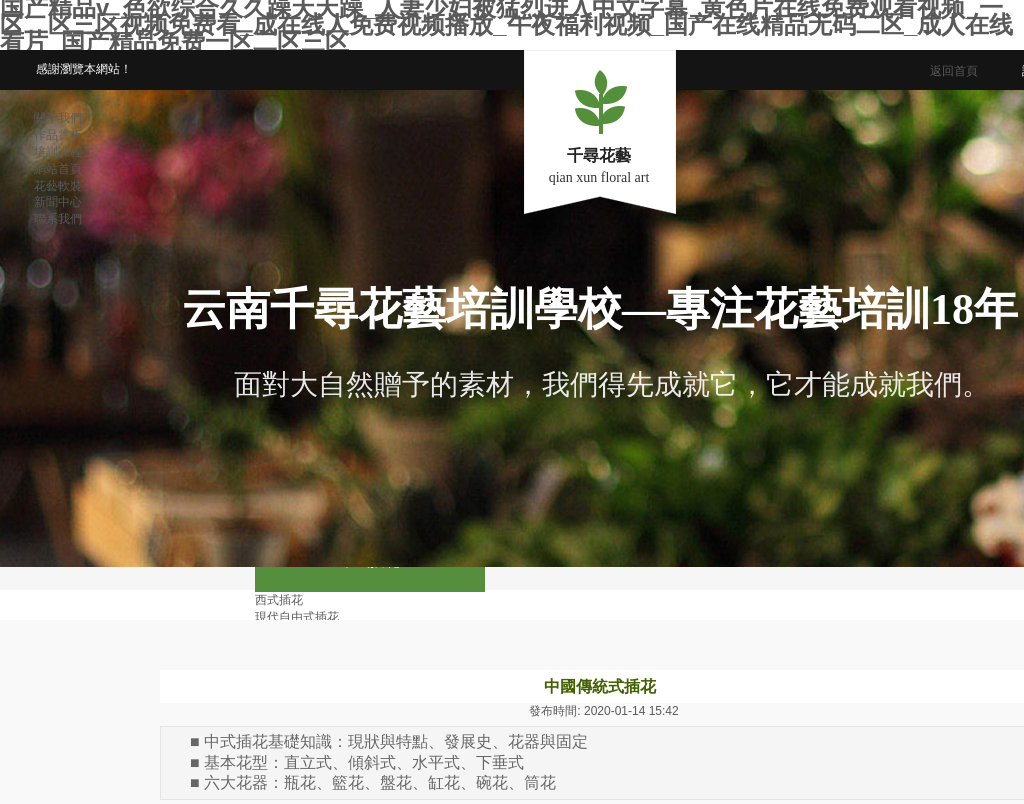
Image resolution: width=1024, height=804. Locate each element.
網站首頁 (58, 169)
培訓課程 (58, 152)
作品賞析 (58, 135)
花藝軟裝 (58, 186)
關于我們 (58, 118)
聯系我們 (58, 219)
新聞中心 (58, 202)
